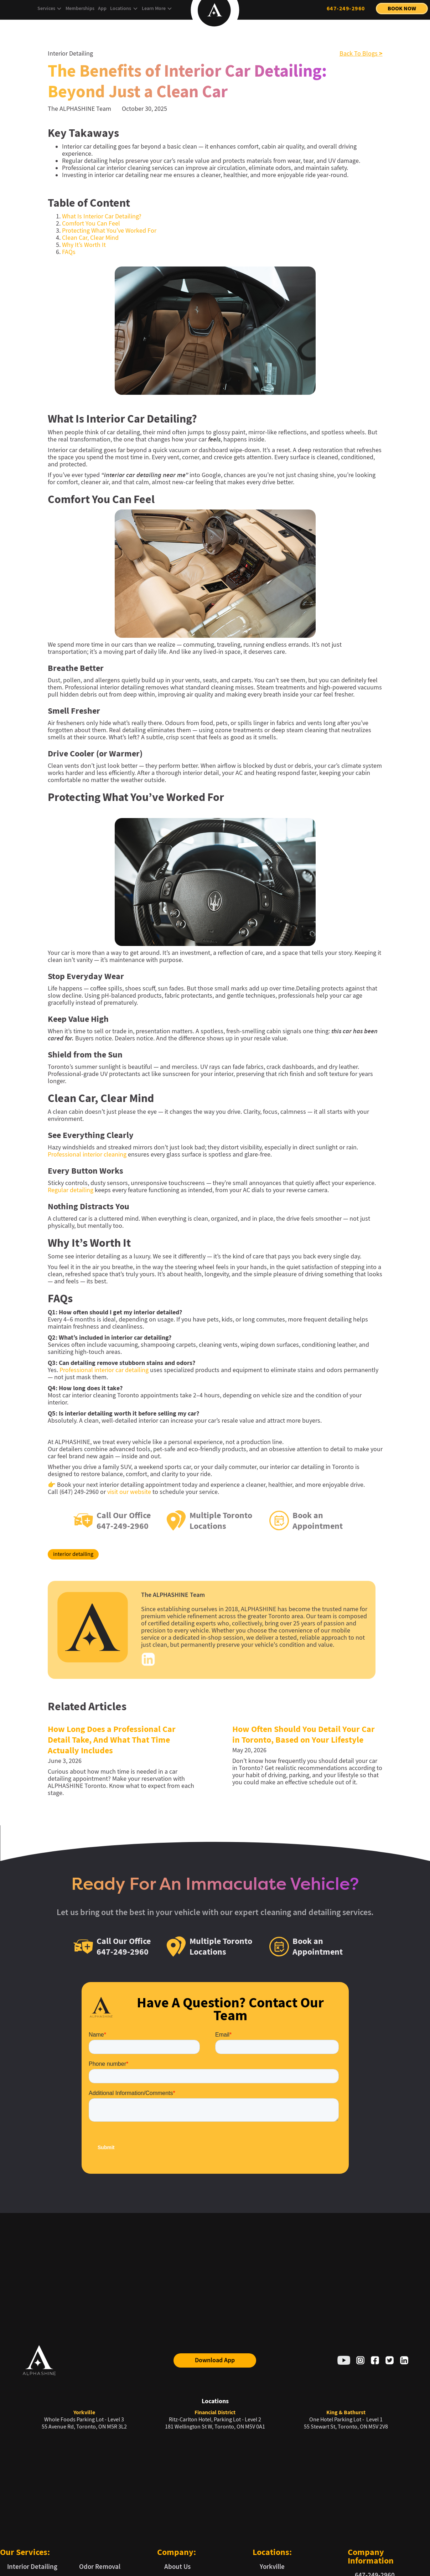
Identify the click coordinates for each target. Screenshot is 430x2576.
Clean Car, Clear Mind (90, 238)
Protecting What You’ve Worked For (109, 231)
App (102, 8)
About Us (177, 2566)
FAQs (69, 252)
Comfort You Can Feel (91, 223)
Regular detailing (70, 1190)
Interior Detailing (32, 2566)
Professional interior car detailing (104, 1370)
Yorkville (272, 2566)
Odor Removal (99, 2566)
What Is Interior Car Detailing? (101, 216)
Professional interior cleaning (87, 1154)
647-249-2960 (346, 8)
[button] (50, 9)
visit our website (129, 1492)
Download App (215, 2360)
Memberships (80, 8)
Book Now (402, 8)
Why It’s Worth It (84, 245)
